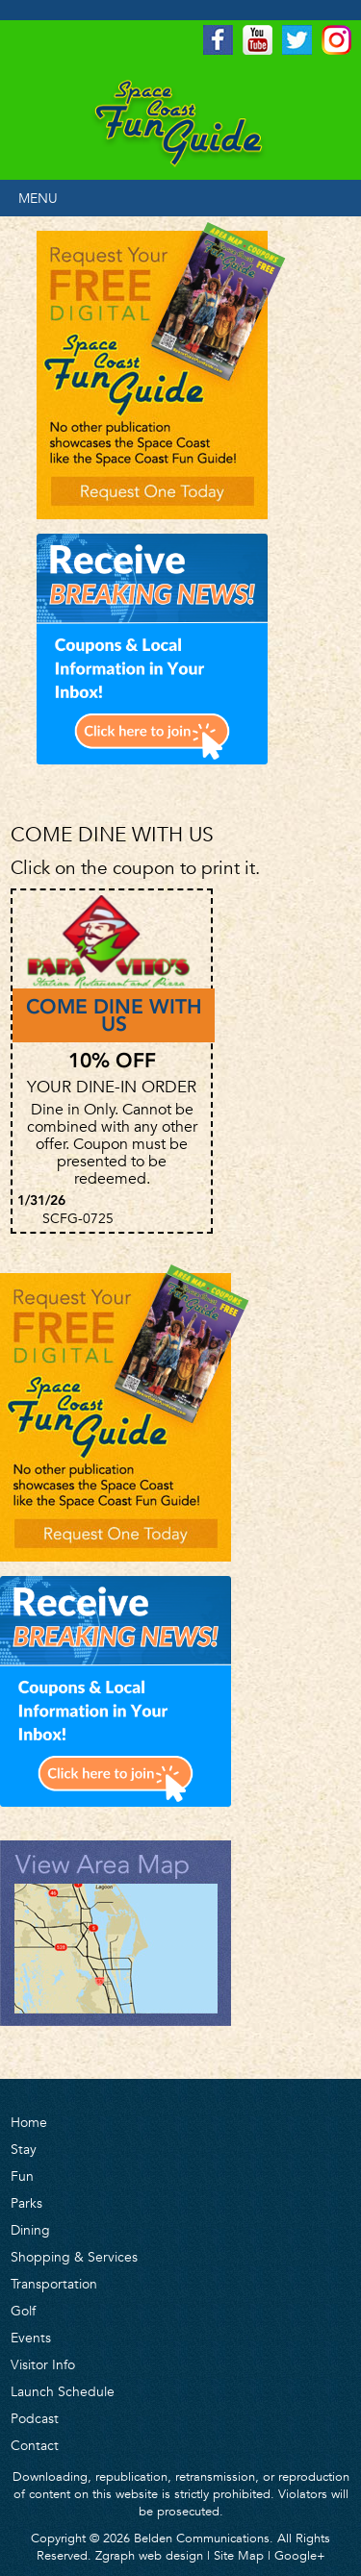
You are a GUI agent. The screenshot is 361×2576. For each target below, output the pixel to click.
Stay (24, 2149)
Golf (23, 2310)
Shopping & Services (74, 2256)
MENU (38, 198)
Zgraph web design (149, 2555)
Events (31, 2337)
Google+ (299, 2555)
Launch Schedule (63, 2391)
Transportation (54, 2283)
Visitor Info (43, 2364)
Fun (22, 2176)
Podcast (35, 2418)
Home (29, 2122)
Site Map (239, 2555)
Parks (26, 2203)
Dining (30, 2229)
